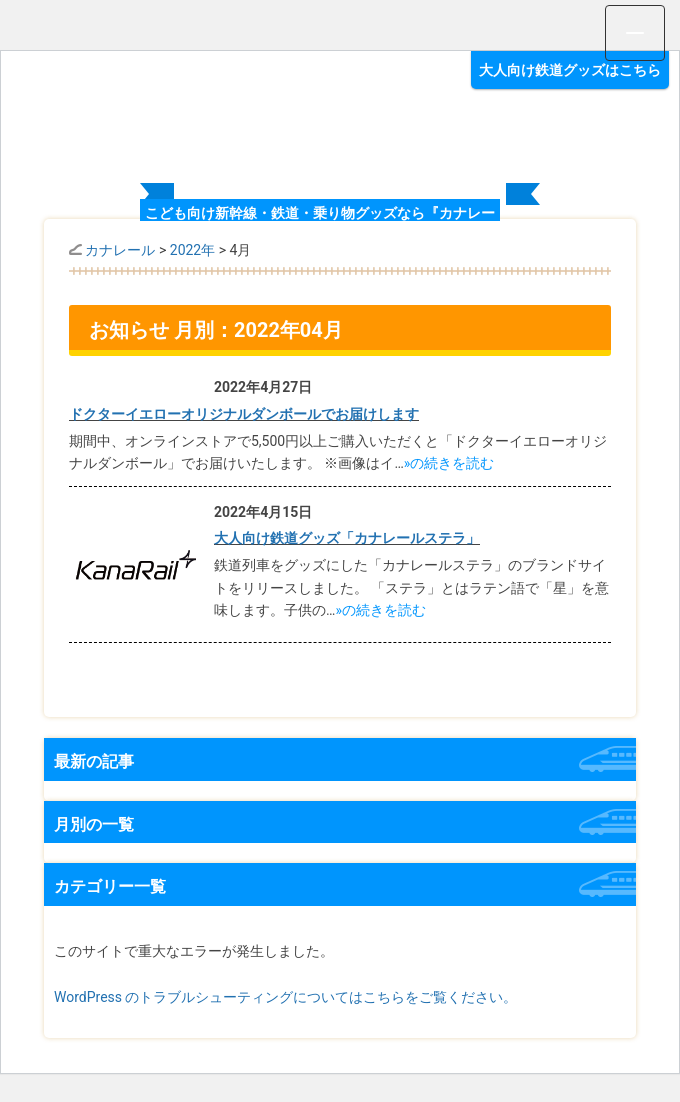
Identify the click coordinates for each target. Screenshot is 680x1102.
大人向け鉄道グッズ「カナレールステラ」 (347, 538)
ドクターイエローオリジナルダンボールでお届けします (244, 414)
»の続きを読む (449, 463)
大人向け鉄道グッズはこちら (570, 70)
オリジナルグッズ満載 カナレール (340, 119)
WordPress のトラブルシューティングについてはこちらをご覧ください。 (286, 997)
